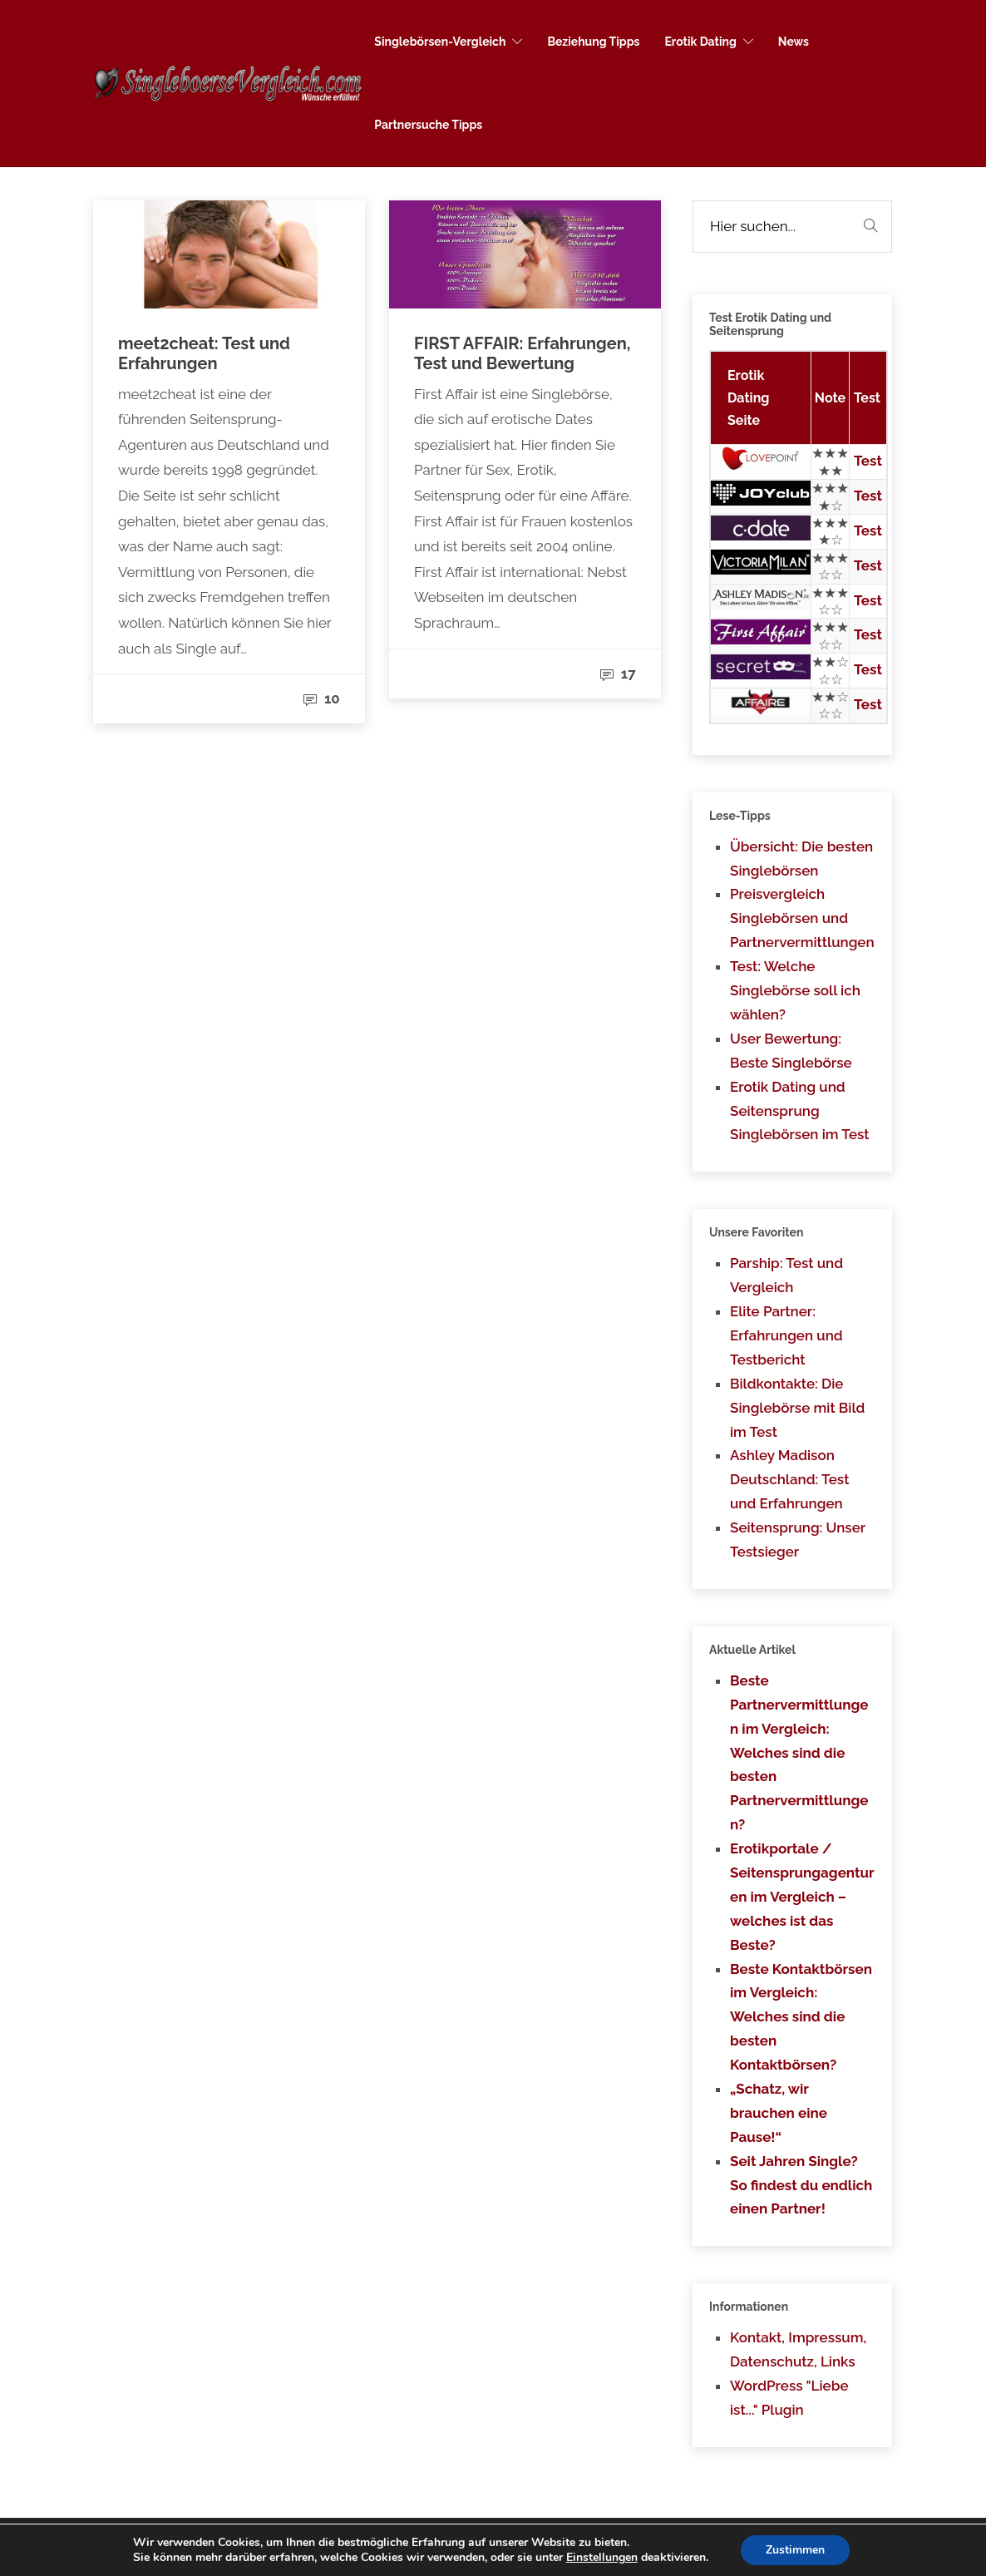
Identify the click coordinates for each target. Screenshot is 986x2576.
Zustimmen (795, 2550)
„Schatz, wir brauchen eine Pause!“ (778, 2112)
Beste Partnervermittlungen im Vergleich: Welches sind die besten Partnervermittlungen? (799, 1752)
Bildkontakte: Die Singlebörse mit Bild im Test (797, 1407)
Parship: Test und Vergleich (786, 1275)
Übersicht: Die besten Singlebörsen (801, 858)
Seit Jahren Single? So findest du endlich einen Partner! (801, 2185)
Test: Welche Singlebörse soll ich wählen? (795, 990)
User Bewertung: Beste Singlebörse (791, 1050)
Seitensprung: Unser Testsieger (797, 1539)
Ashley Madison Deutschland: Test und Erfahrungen (789, 1479)
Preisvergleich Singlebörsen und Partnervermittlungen (802, 918)
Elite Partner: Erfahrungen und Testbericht (786, 1335)
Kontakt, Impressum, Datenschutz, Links (798, 2349)
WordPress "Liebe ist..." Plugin (789, 2397)
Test (868, 460)
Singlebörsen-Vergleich (439, 41)
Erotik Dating (700, 41)
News (793, 41)
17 (618, 673)
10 (321, 698)
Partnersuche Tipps (428, 124)
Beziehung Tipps (593, 41)
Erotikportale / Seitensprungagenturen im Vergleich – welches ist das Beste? (802, 1896)
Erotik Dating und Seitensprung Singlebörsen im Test (800, 1110)
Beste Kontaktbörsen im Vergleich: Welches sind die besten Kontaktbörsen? (801, 2017)
